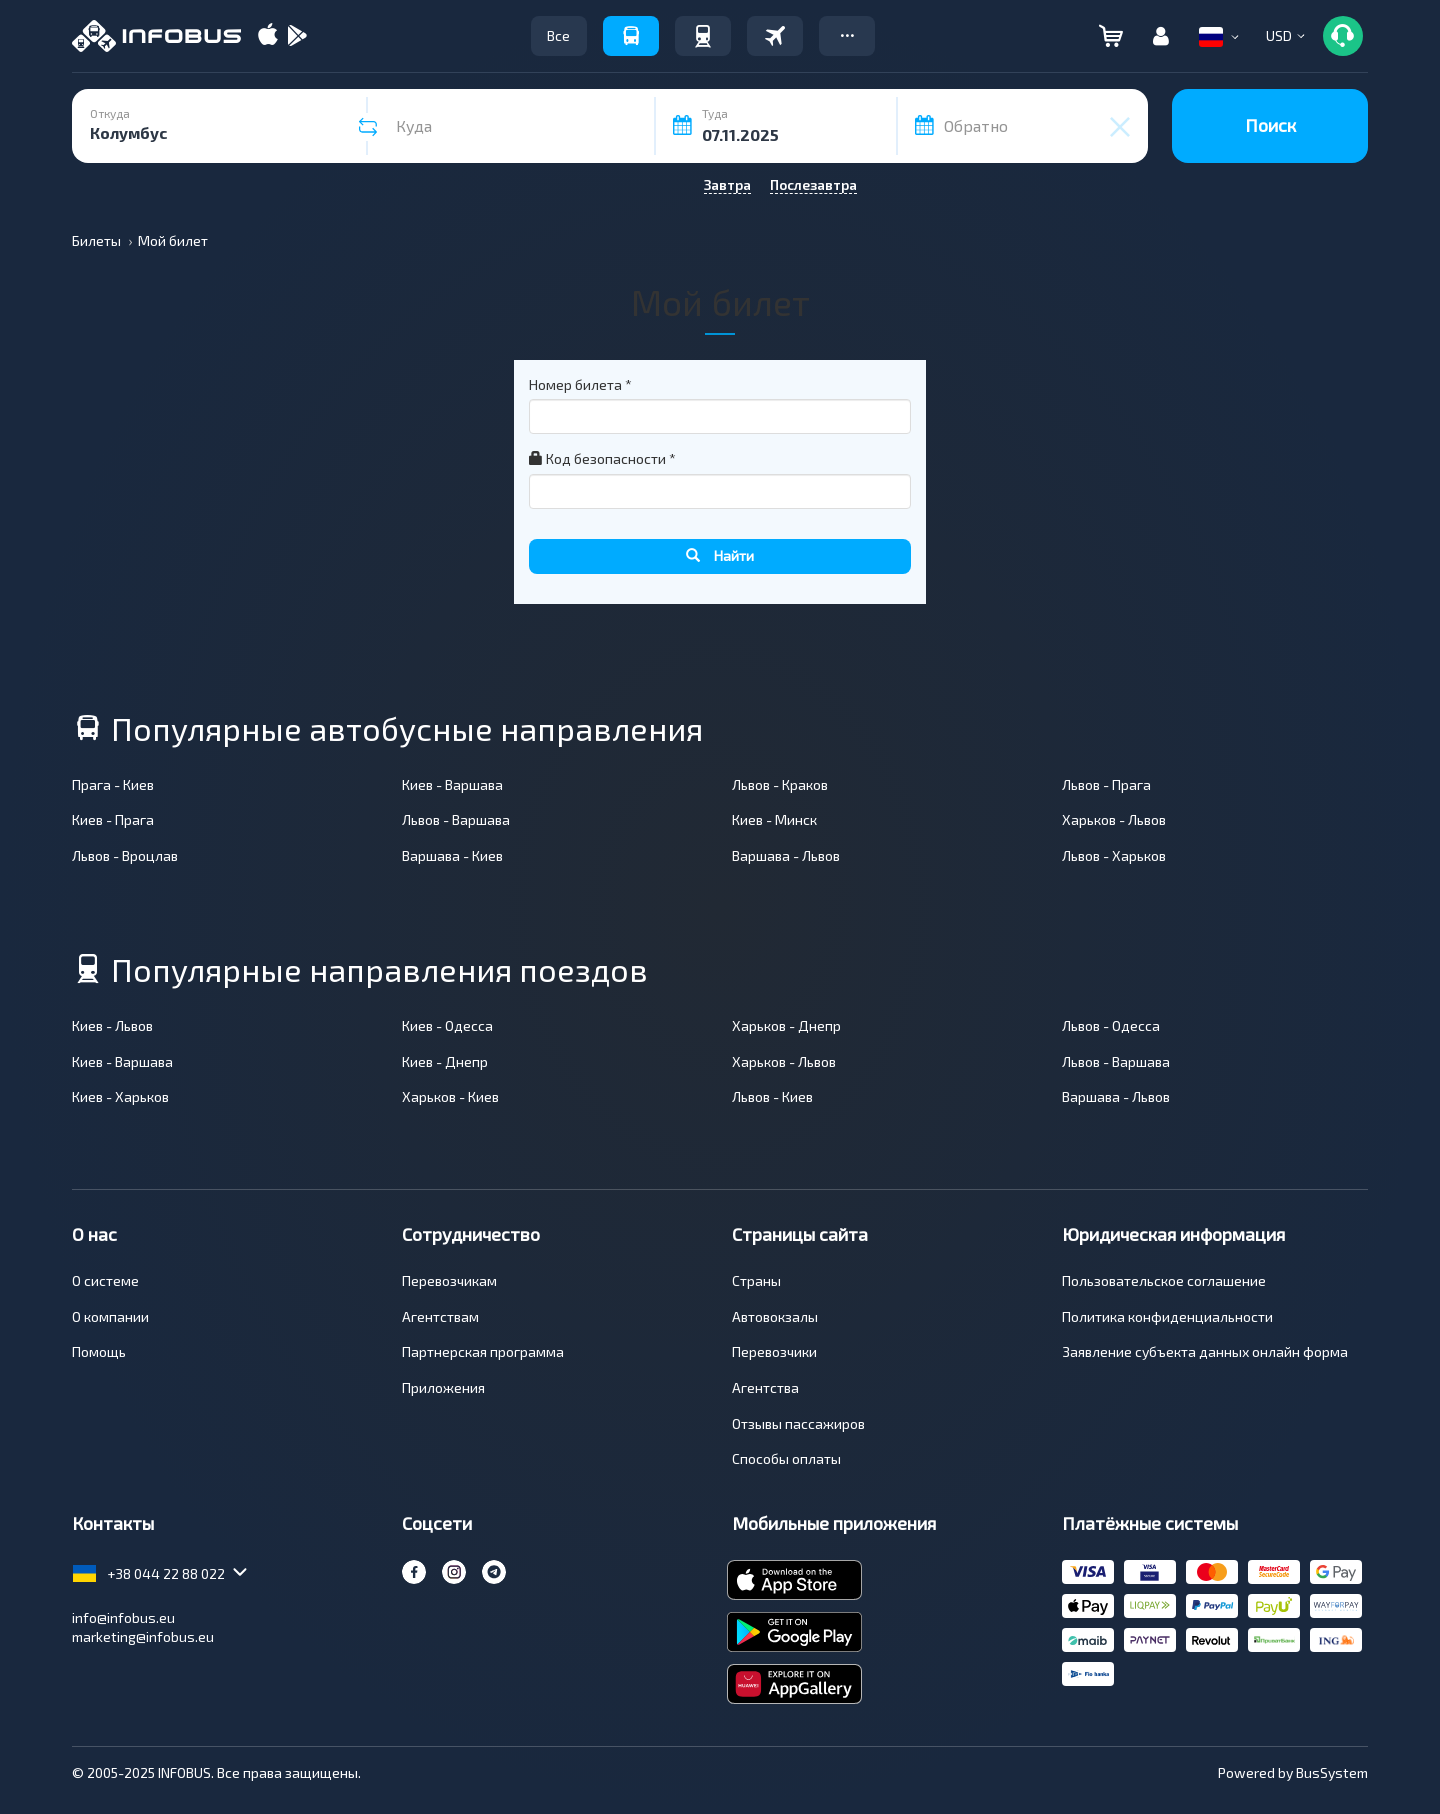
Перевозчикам (449, 1280)
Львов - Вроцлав (125, 855)
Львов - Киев (772, 1096)
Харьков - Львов (1114, 819)
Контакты (113, 1523)
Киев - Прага (113, 819)
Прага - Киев (113, 784)
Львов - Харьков (1114, 855)
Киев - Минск (774, 819)
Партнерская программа (483, 1351)
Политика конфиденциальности (1167, 1316)
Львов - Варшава (456, 819)
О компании (110, 1316)
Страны (756, 1280)
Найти (720, 555)
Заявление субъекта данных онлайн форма (1205, 1351)
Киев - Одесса (447, 1025)
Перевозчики (774, 1351)
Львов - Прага (1106, 784)
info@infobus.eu (123, 1617)
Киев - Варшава (452, 784)
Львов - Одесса (1111, 1025)
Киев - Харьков (120, 1096)
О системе (105, 1280)
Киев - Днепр (445, 1061)
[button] (847, 36)
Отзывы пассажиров (798, 1423)
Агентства (765, 1387)
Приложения (443, 1387)
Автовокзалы (775, 1316)
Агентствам (440, 1316)
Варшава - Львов (786, 855)
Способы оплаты (786, 1458)
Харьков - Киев (450, 1096)
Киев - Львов (112, 1025)
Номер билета (580, 384)
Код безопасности (602, 458)
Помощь (99, 1351)
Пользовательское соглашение (1164, 1280)
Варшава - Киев (452, 855)
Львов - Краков (780, 784)
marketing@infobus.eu (143, 1636)
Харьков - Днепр (786, 1025)
